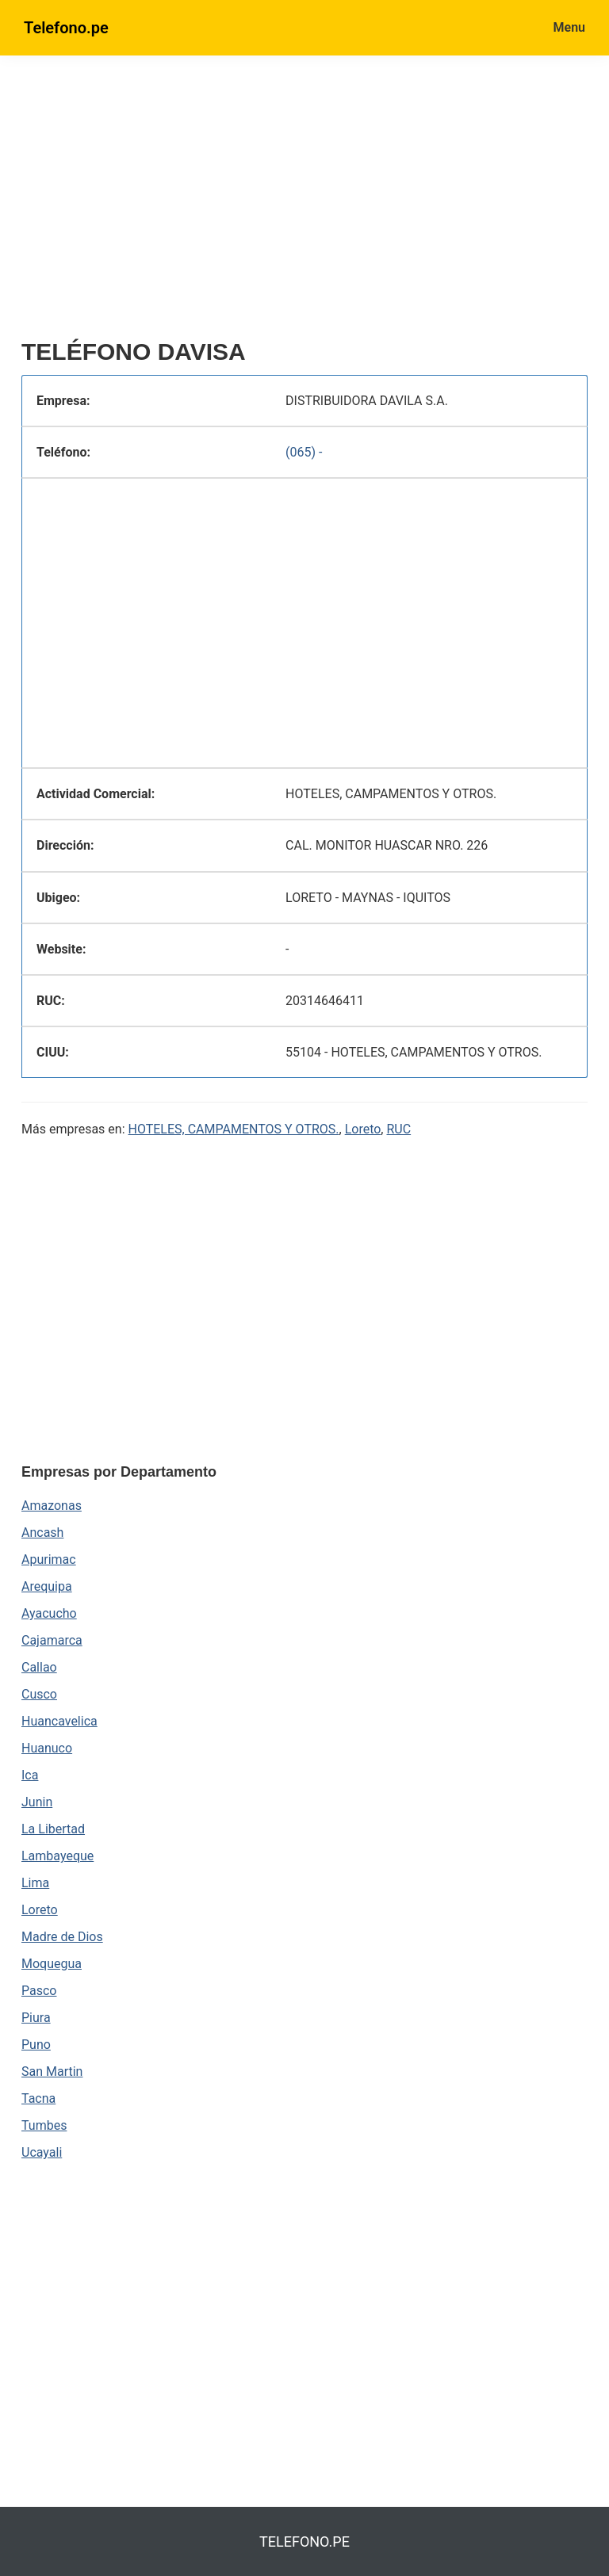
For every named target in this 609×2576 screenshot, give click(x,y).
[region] (304, 204)
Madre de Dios (62, 1936)
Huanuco (46, 1748)
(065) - (303, 452)
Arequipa (46, 1586)
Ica (29, 1775)
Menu (569, 27)
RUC (398, 1129)
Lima (35, 1882)
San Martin (51, 2071)
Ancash (42, 1532)
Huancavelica (59, 1721)
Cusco (39, 1694)
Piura (36, 2017)
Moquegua (51, 1963)
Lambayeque (57, 1855)
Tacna (38, 2098)
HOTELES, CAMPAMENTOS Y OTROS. (233, 1129)
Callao (39, 1667)
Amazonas (51, 1505)
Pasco (38, 1990)
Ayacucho (49, 1613)
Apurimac (48, 1559)
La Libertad (53, 1828)
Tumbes (44, 2125)
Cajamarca (51, 1640)
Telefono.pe (66, 27)
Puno (36, 2044)
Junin (36, 1802)
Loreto (363, 1129)
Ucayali (41, 2152)
